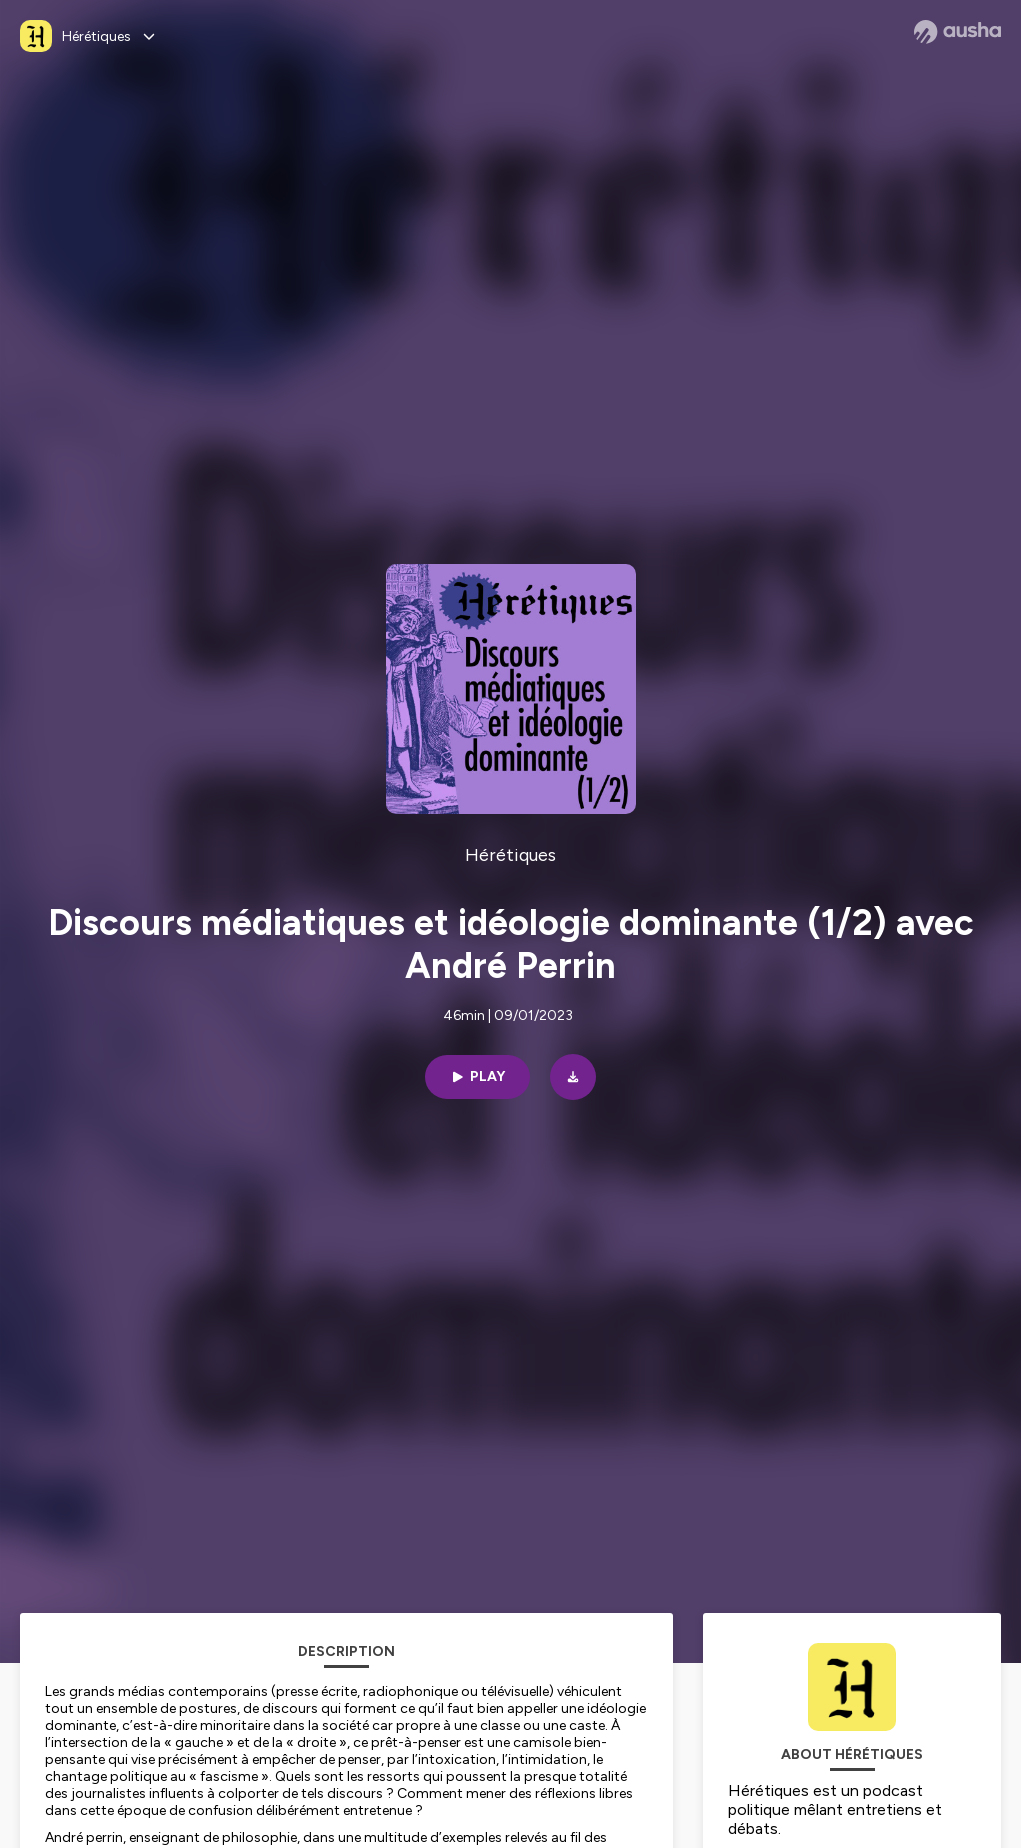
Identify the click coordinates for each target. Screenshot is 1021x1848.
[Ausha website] (957, 32)
